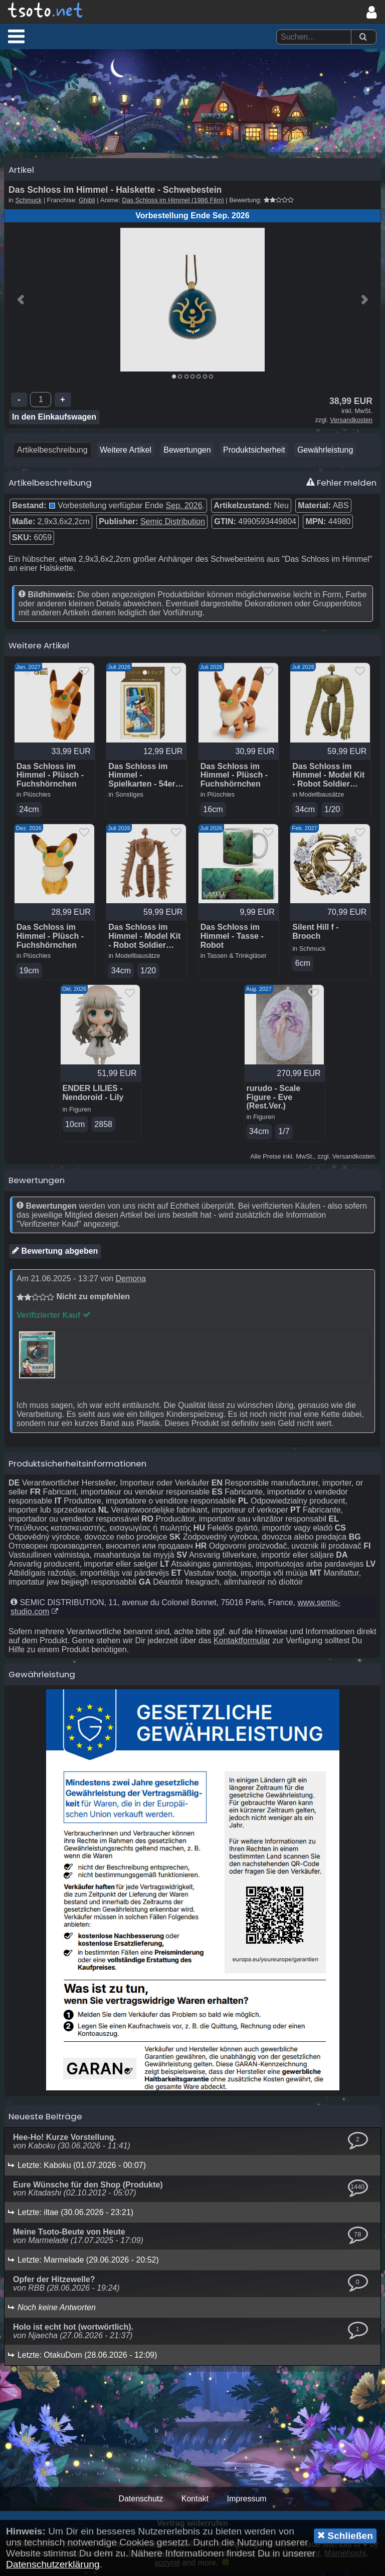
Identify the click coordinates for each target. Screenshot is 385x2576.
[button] (16, 36)
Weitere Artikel (125, 453)
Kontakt (195, 2503)
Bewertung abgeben (55, 1255)
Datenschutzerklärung (53, 2564)
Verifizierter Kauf (54, 1319)
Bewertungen (187, 453)
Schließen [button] (345, 2535)
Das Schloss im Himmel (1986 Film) (173, 203)
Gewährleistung (325, 453)
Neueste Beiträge (45, 2121)
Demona (130, 1283)
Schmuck (29, 203)
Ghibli (87, 203)
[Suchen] (363, 37)
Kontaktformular (242, 1645)
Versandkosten (351, 423)
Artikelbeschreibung (52, 453)
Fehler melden (341, 486)
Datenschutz (140, 2503)
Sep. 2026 (184, 508)
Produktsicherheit (254, 453)
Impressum (246, 2503)
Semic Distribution (172, 524)
